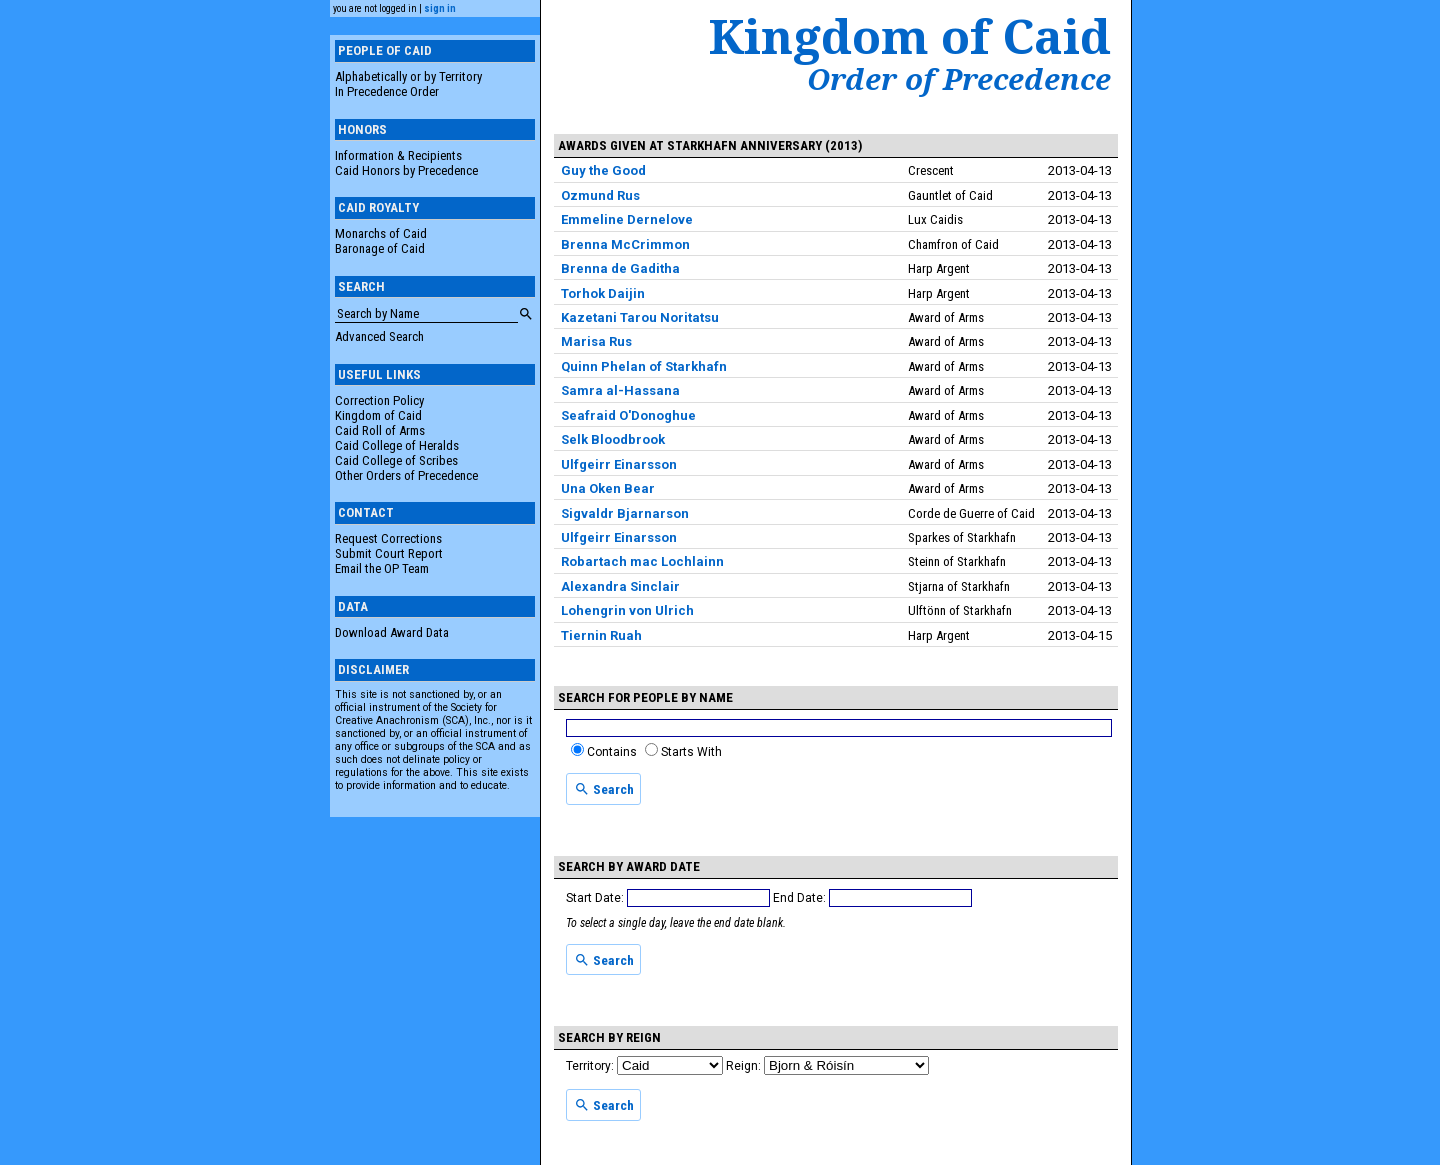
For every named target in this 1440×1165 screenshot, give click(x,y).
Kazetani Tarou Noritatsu (640, 317)
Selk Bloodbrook (613, 439)
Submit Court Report (389, 553)
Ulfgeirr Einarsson (619, 464)
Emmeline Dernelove (627, 219)
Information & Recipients (398, 155)
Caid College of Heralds (397, 445)
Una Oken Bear (608, 488)
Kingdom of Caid (378, 415)
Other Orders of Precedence (406, 475)
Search (604, 789)
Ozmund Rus (600, 195)
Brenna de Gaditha (620, 268)
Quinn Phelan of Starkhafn (644, 366)
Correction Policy (379, 400)
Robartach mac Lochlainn (642, 561)
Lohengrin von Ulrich (627, 610)
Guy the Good (603, 170)
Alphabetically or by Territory (408, 76)
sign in (440, 8)
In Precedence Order (387, 91)
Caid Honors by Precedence (406, 170)
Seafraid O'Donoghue (628, 415)
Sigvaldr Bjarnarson (625, 513)
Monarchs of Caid (381, 233)
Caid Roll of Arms (380, 430)
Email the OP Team (382, 568)
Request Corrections (388, 538)
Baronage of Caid (380, 248)
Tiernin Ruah (601, 635)
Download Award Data (392, 632)
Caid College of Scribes (396, 460)
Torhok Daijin (603, 293)
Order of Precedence (959, 79)
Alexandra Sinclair (620, 586)
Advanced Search (379, 336)
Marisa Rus (596, 341)
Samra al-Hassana (620, 390)
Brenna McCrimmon (625, 244)
